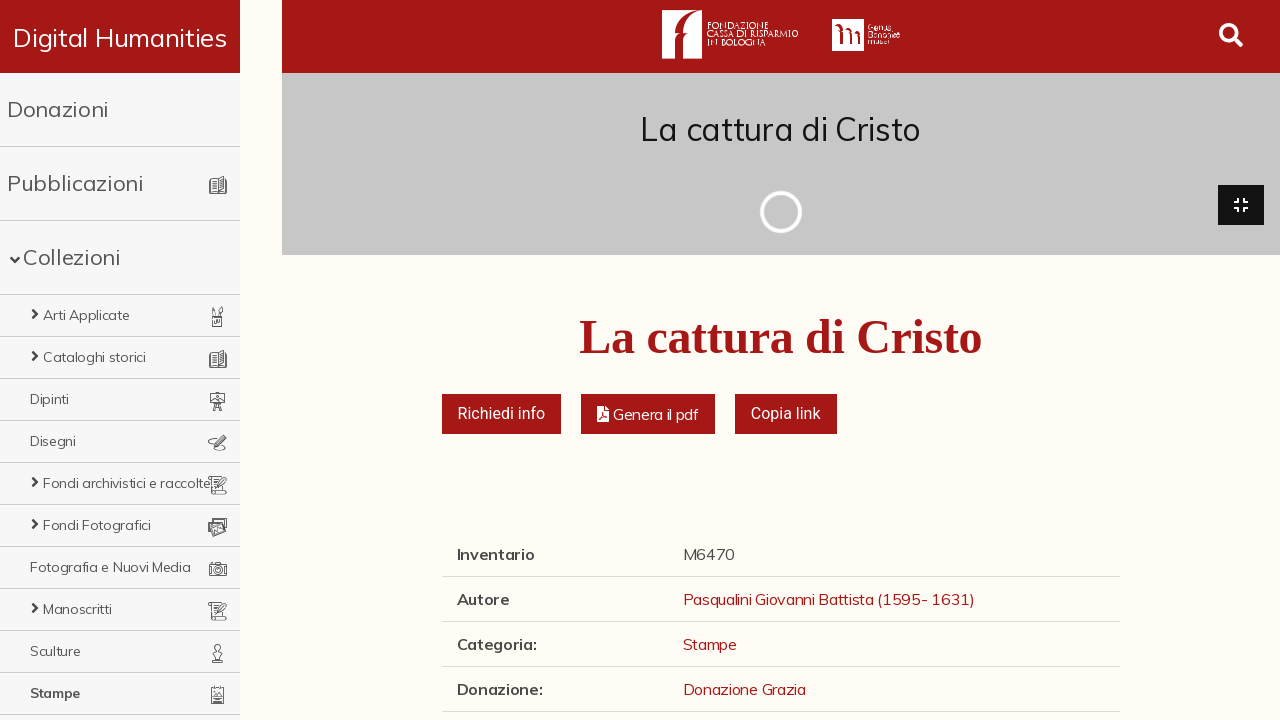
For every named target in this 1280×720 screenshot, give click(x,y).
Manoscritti (77, 609)
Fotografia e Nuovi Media (110, 567)
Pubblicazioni (75, 183)
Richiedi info (502, 415)
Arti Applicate (86, 315)
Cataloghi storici (94, 357)
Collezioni (72, 257)
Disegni (53, 441)
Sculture (55, 651)
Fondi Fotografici (97, 525)
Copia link (786, 415)
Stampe (55, 693)
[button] (648, 416)
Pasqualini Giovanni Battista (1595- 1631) (829, 601)
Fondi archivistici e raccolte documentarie (150, 483)
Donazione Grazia (744, 691)
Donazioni (58, 109)
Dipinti (49, 399)
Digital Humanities (140, 37)
